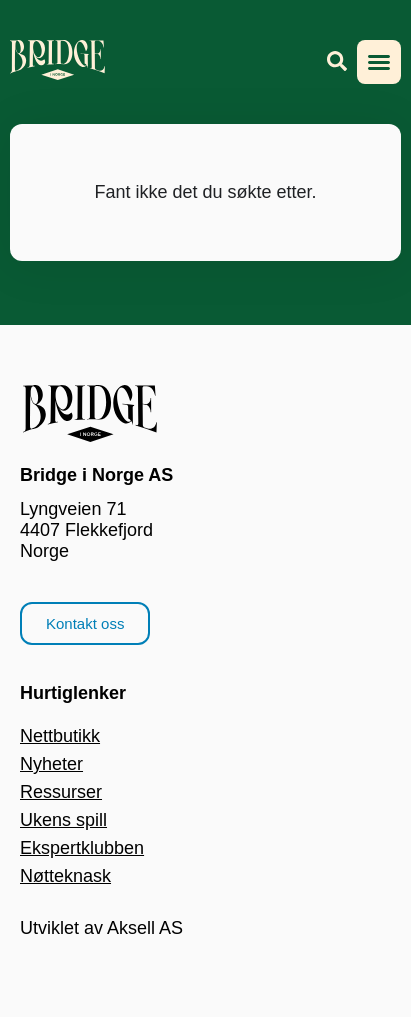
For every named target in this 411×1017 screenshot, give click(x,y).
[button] (379, 62)
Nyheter (51, 764)
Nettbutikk (60, 736)
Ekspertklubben (82, 848)
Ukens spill (63, 820)
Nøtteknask (65, 876)
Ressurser (61, 792)
